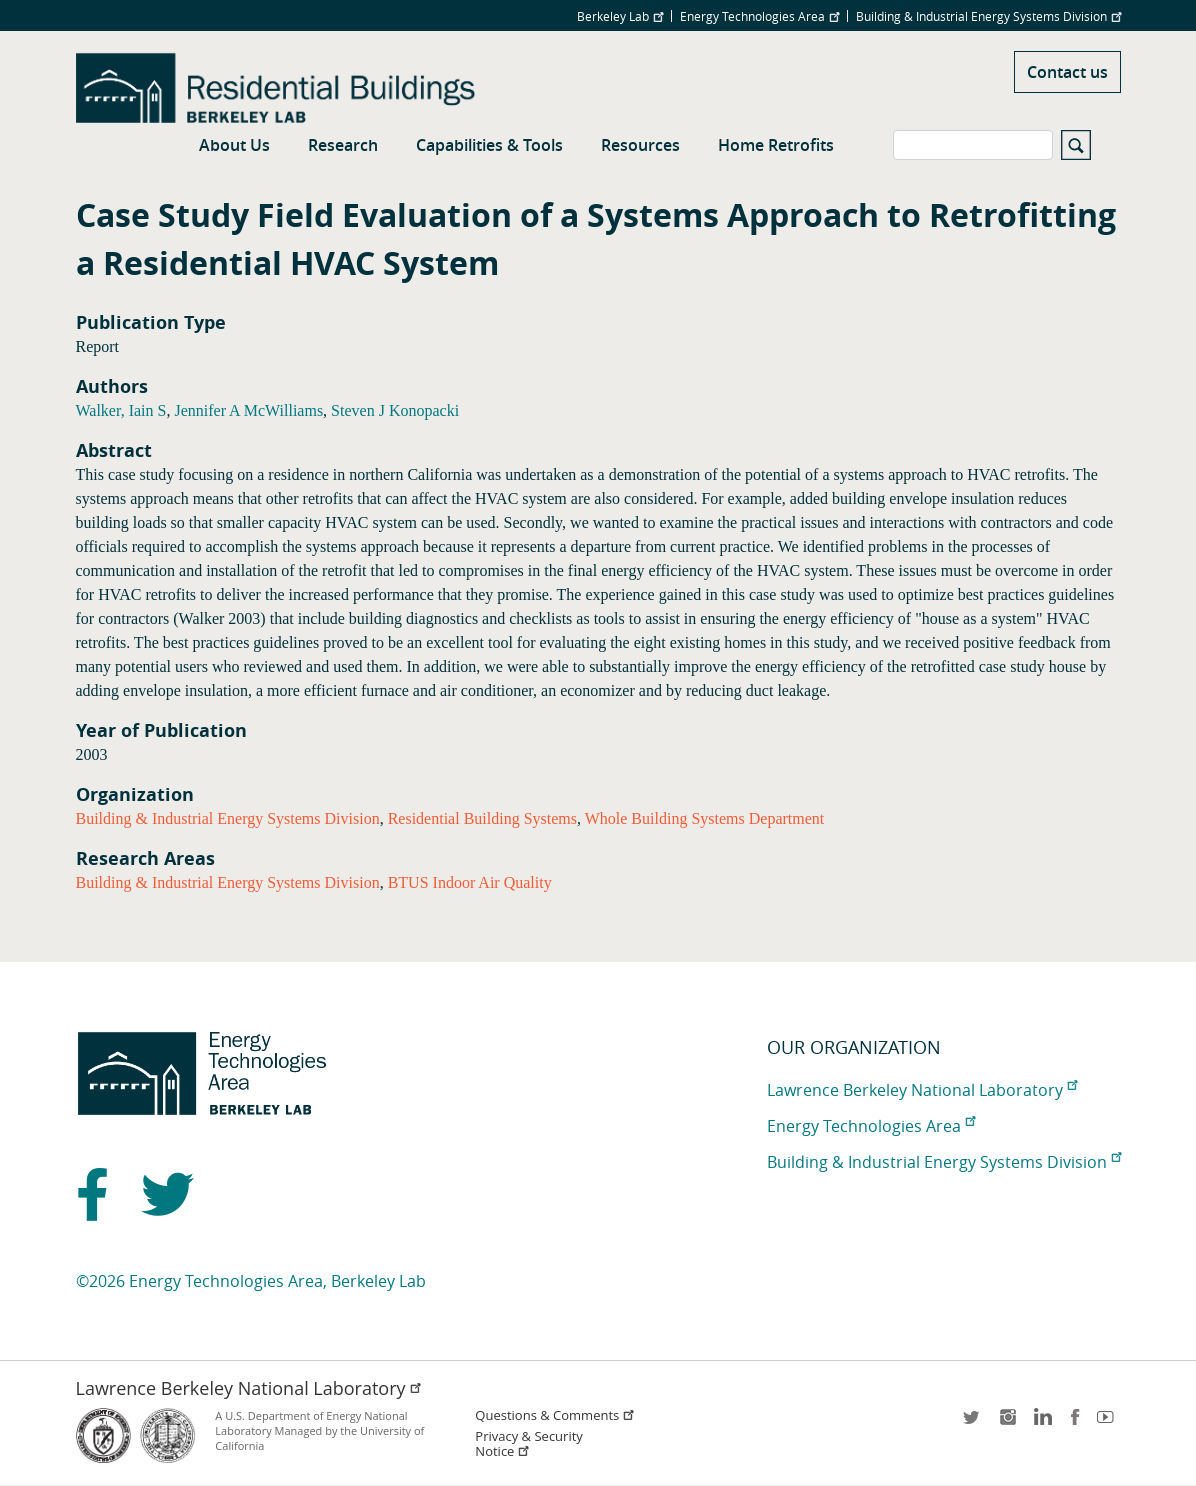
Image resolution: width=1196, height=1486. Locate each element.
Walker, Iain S (121, 410)
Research (343, 145)
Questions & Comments (555, 1415)
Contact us (1067, 72)
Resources (640, 145)
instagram (1007, 1423)
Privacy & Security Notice (528, 1444)
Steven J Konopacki (395, 410)
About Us (234, 145)
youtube (1109, 1423)
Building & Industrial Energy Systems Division (988, 16)
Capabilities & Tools (489, 145)
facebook (1075, 1423)
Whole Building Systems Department (705, 818)
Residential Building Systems (482, 818)
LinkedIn (1041, 1423)
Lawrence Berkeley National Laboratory (922, 1090)
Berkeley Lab (620, 16)
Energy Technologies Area (759, 16)
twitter (973, 1423)
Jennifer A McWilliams (248, 410)
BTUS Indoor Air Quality (470, 882)
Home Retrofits (776, 145)
